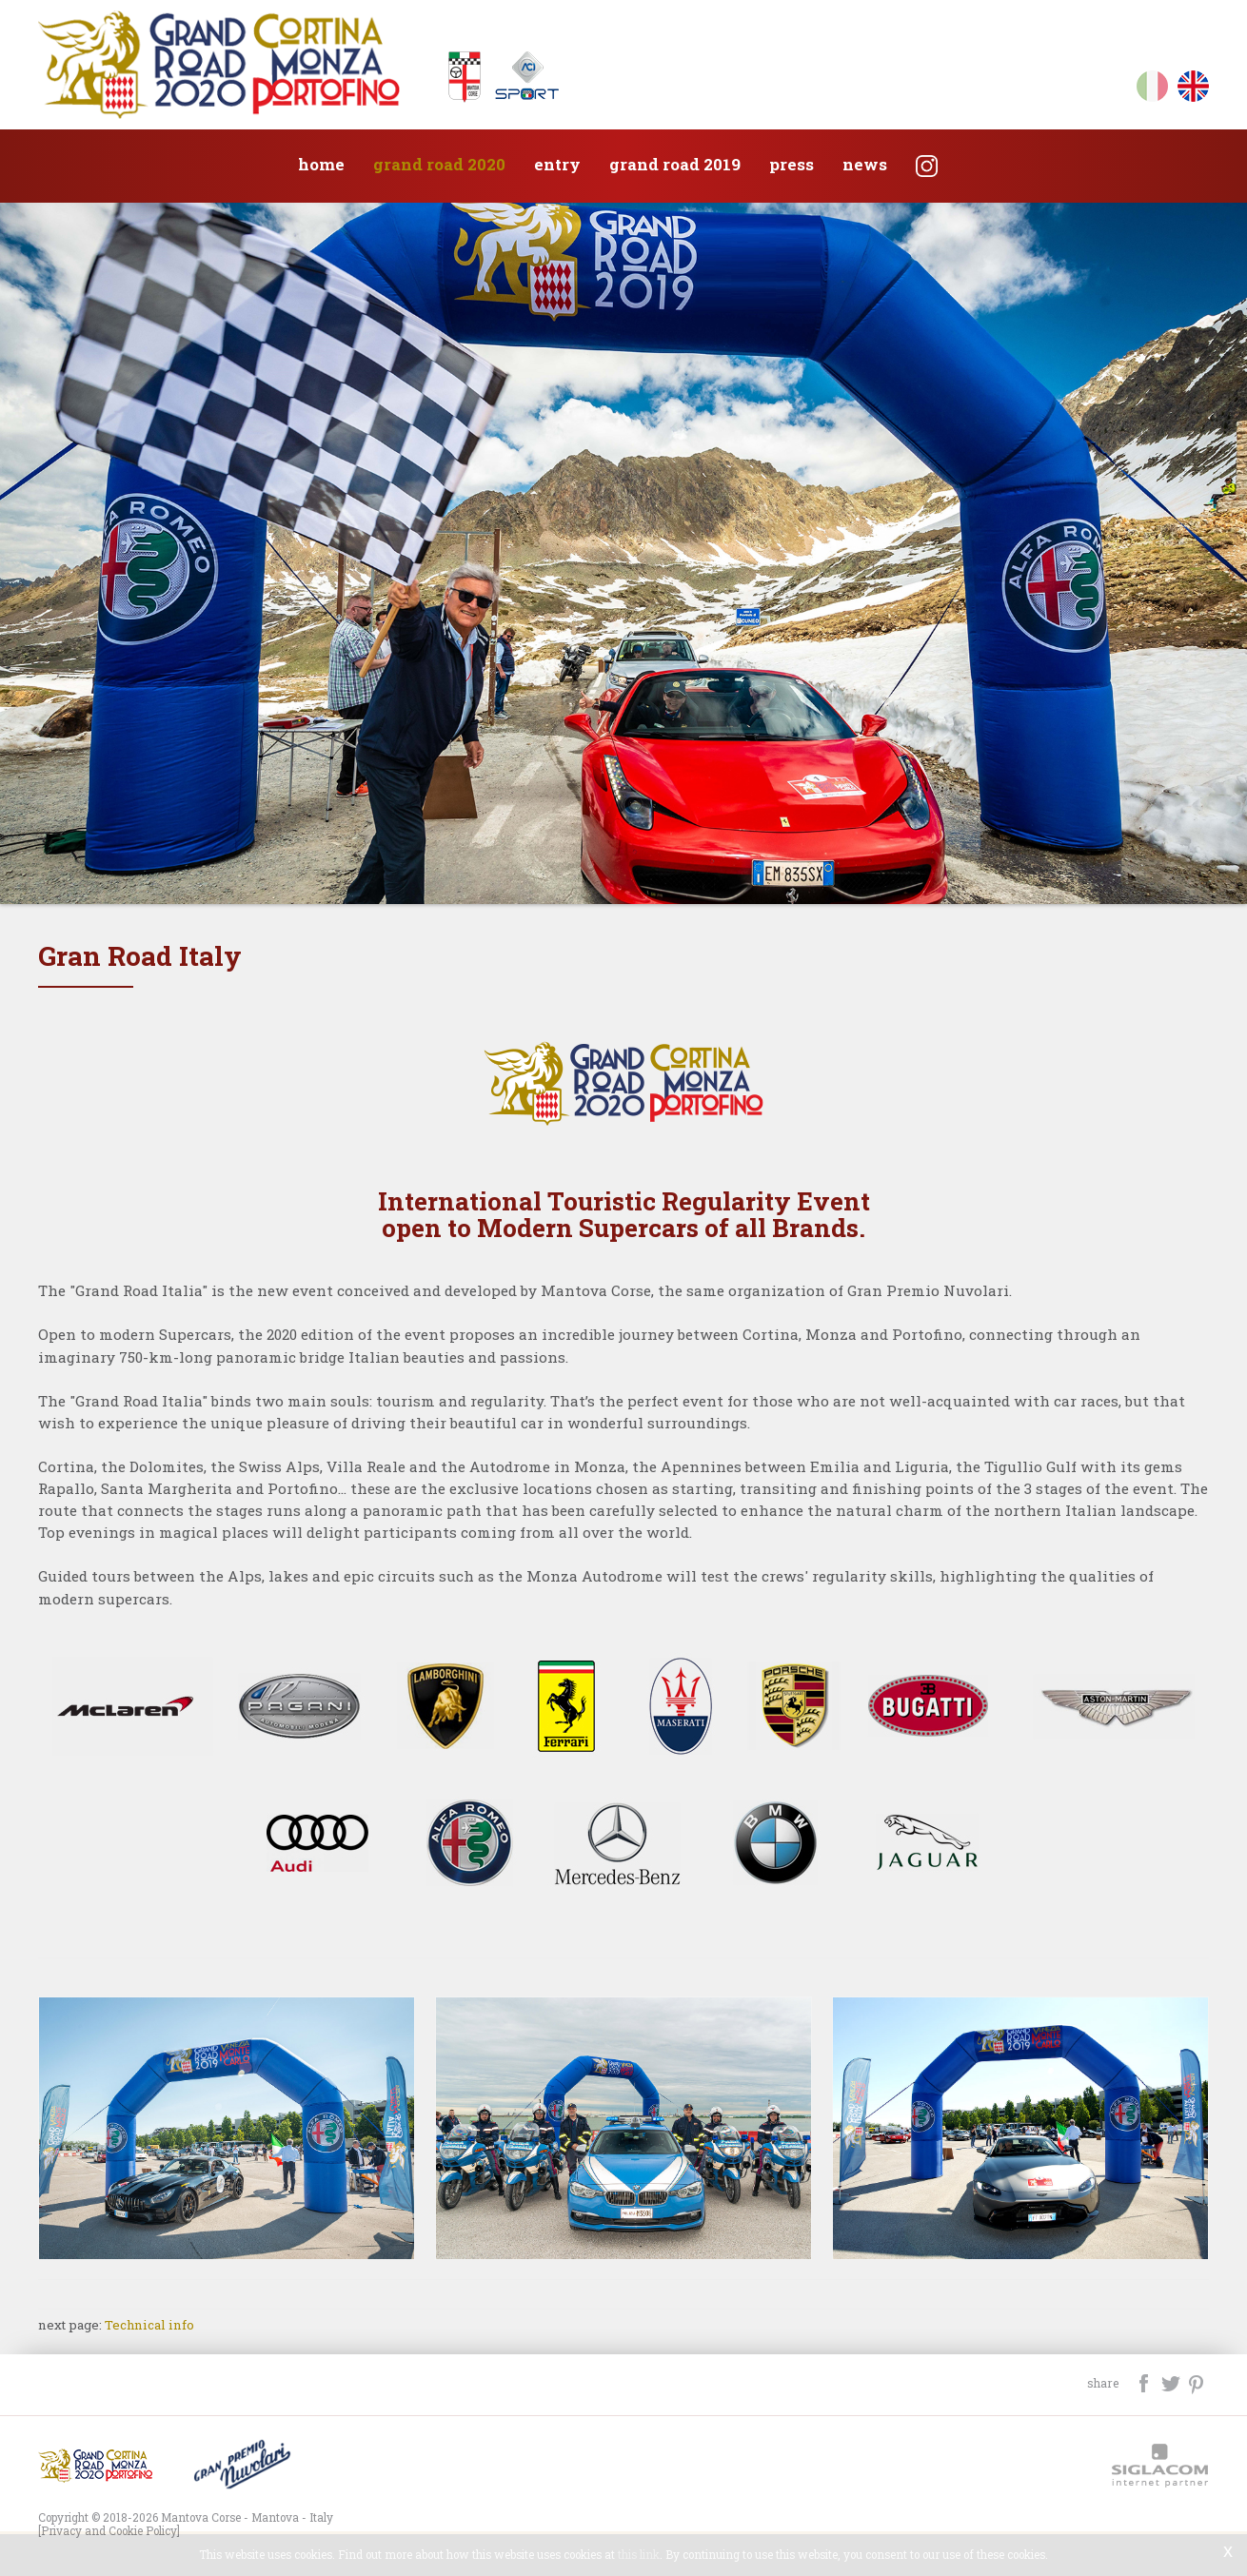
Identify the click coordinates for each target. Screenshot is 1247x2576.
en (1193, 89)
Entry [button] (557, 164)
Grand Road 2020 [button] (439, 164)
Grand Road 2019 (675, 164)
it (1152, 89)
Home (321, 164)
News (864, 164)
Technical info (149, 2324)
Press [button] (791, 164)
